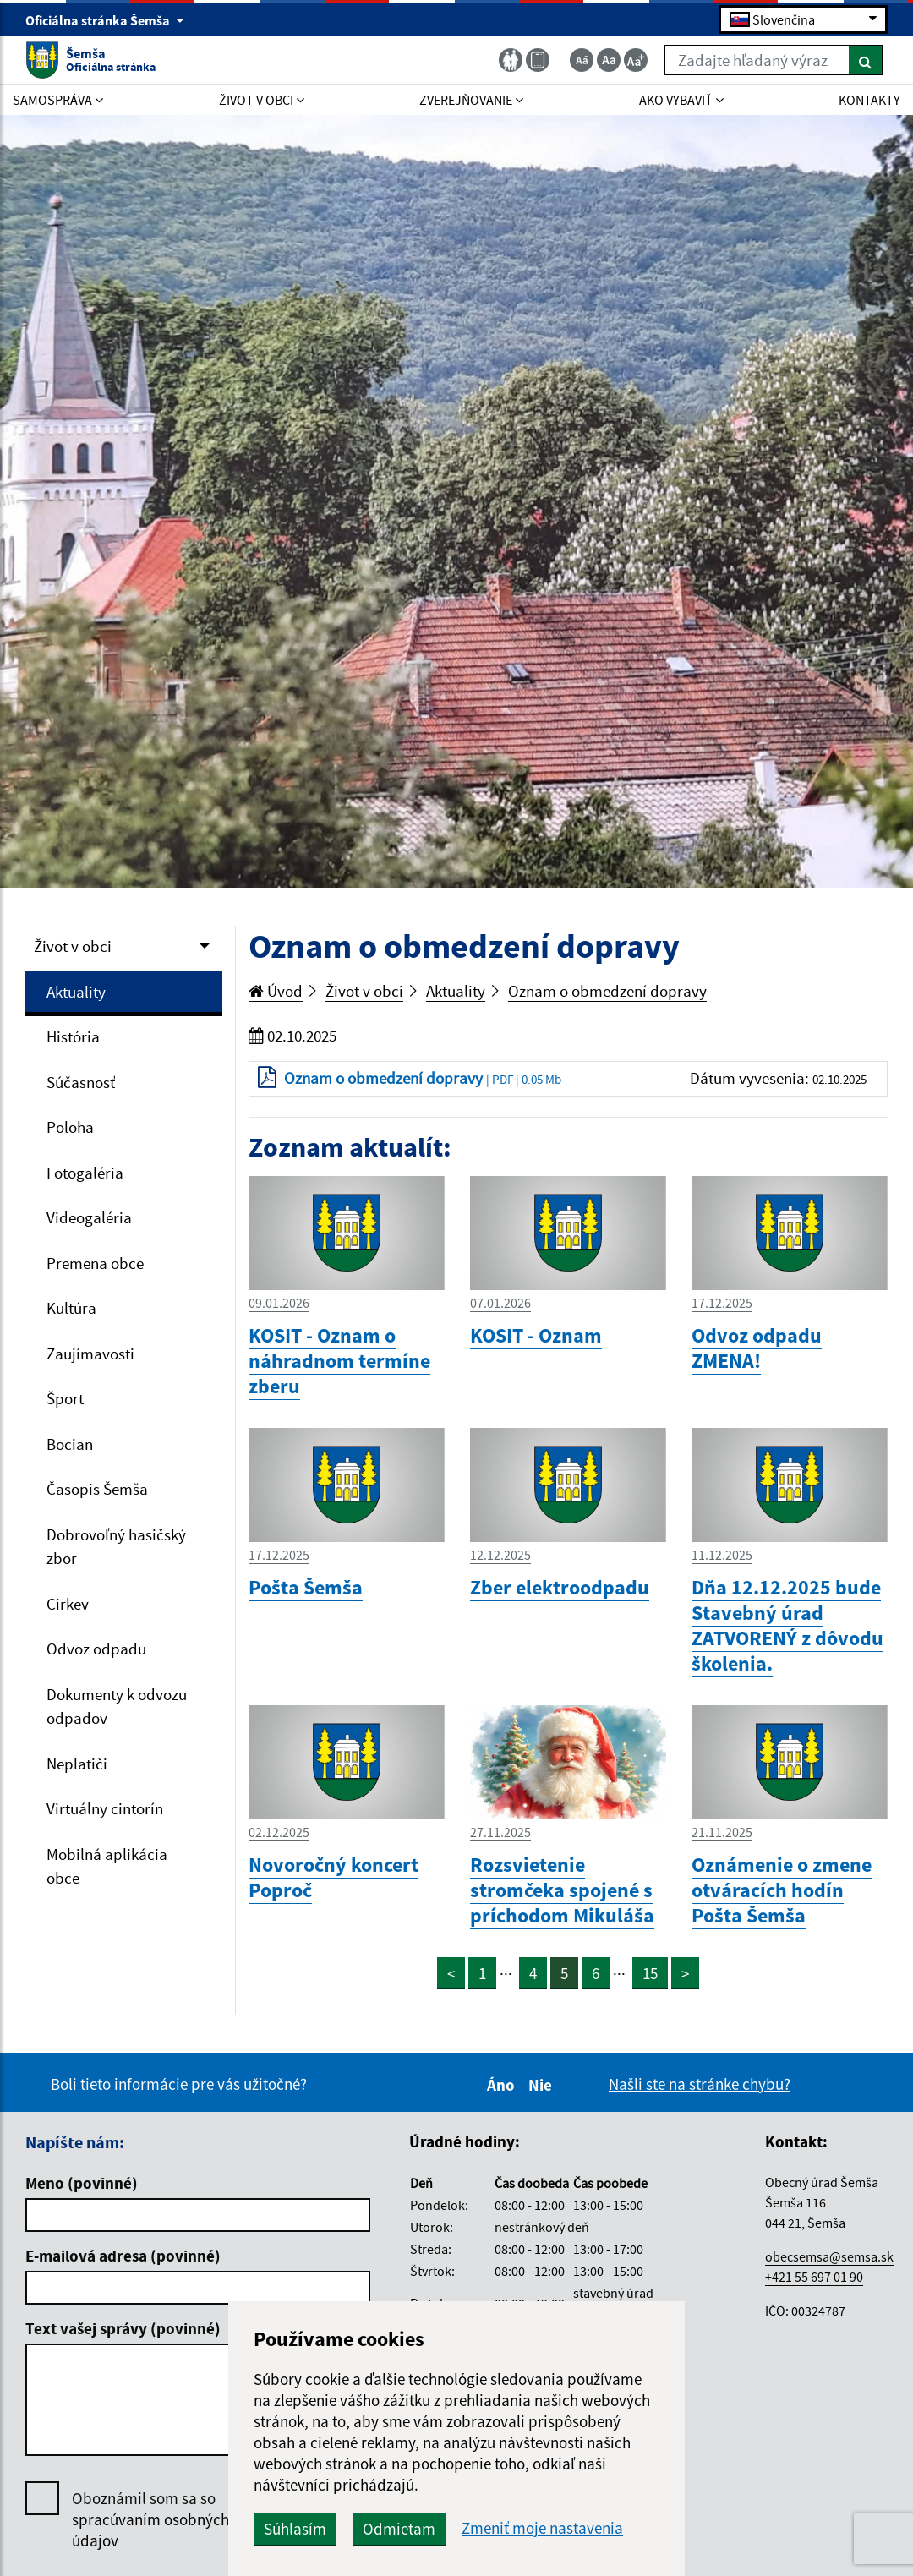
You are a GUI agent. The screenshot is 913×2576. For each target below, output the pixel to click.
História (73, 1036)
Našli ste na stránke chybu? (699, 2084)
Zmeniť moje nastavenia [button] (542, 2528)
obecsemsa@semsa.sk (829, 2256)
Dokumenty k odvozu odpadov (116, 1706)
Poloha (70, 1127)
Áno (503, 2085)
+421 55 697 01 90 (814, 2276)
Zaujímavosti (90, 1353)
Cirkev (67, 1604)
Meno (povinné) (81, 2183)
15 (650, 1973)
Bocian (69, 1444)
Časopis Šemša (97, 1489)
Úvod (276, 991)
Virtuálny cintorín (104, 1808)
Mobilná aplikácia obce (106, 1866)
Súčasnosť (80, 1082)
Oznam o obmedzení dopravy (607, 991)
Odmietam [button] (399, 2529)
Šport (65, 1398)
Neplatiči (76, 1763)
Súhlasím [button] (295, 2529)
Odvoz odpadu (96, 1648)
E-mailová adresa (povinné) (123, 2255)
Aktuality (76, 992)
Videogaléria (89, 1217)
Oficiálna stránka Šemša (104, 20)
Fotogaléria (84, 1172)
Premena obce (95, 1263)
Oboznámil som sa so (150, 2519)
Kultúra (71, 1308)
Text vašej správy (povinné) (123, 2328)
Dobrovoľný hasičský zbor (116, 1546)
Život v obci (73, 946)
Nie (542, 2085)
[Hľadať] (866, 60)
